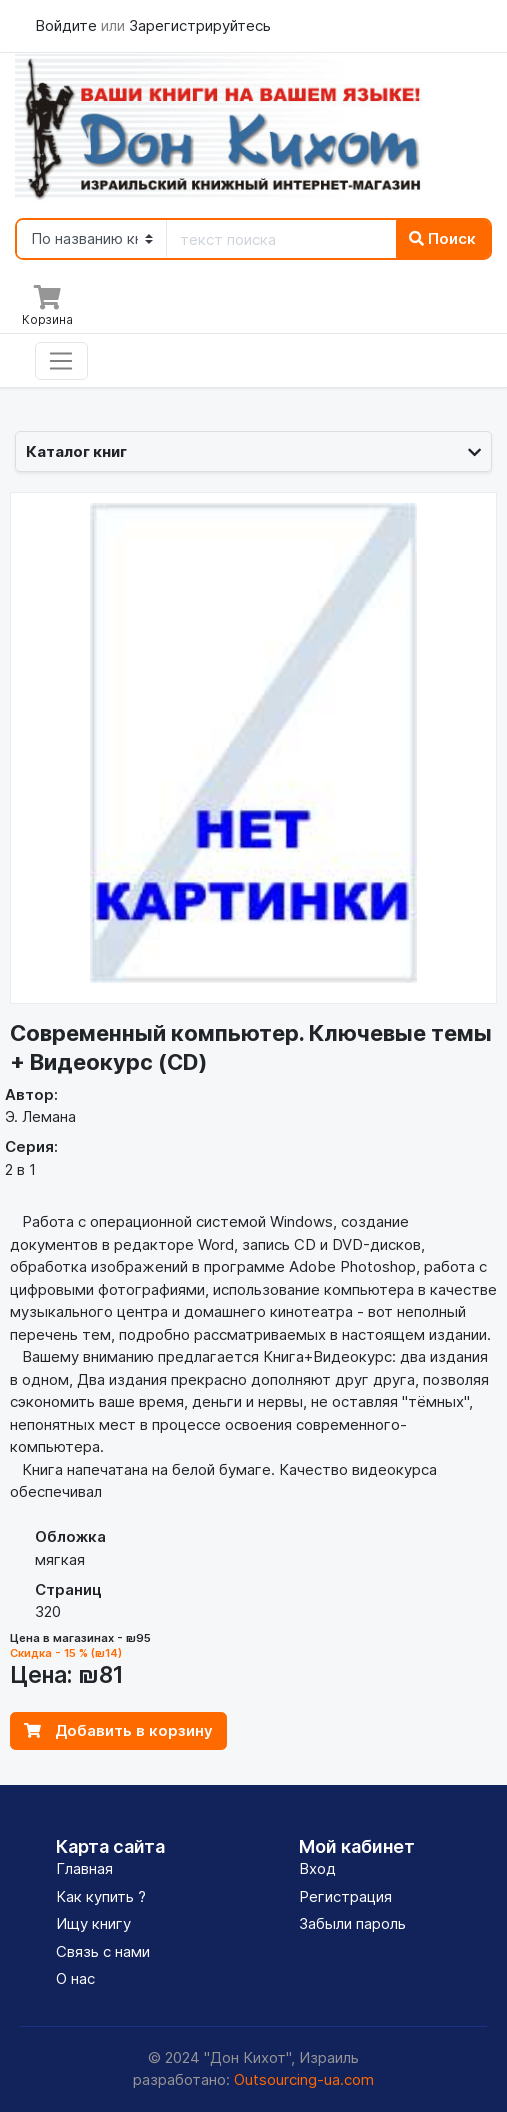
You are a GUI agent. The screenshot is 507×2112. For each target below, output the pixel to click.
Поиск (442, 238)
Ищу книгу (93, 1923)
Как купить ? (101, 1896)
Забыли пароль (352, 1923)
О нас (75, 1978)
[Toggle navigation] (61, 361)
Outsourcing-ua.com (304, 2079)
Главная (84, 1868)
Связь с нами (103, 1951)
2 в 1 (20, 1169)
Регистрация (345, 1896)
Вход (317, 1868)
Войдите (68, 25)
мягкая (60, 1559)
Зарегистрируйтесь (200, 25)
